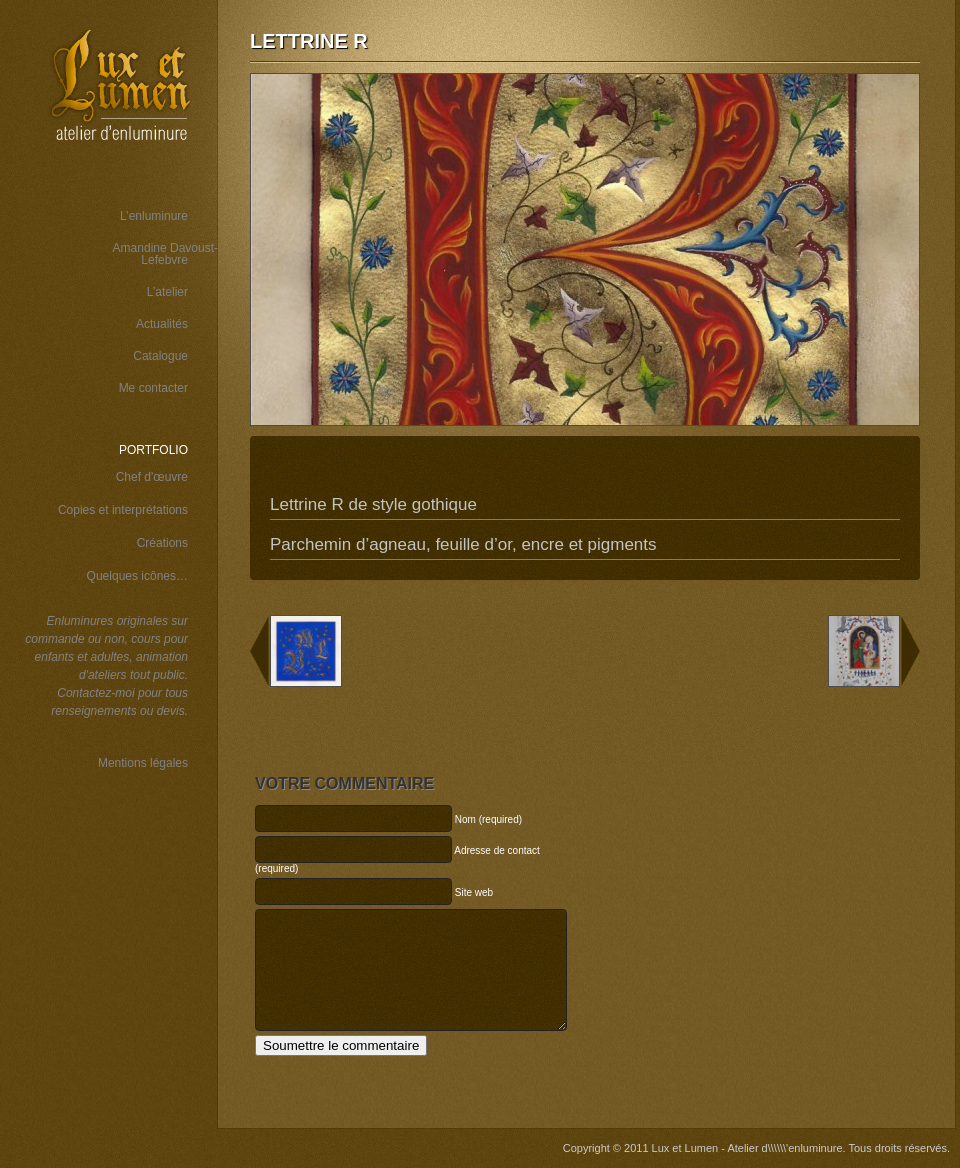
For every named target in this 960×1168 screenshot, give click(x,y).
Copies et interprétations (123, 510)
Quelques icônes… (137, 576)
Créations (162, 543)
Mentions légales (143, 763)
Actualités (162, 324)
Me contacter (153, 388)
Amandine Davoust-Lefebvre (165, 254)
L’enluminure (154, 216)
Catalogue (160, 356)
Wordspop (144, 889)
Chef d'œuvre (152, 477)
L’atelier (167, 292)
